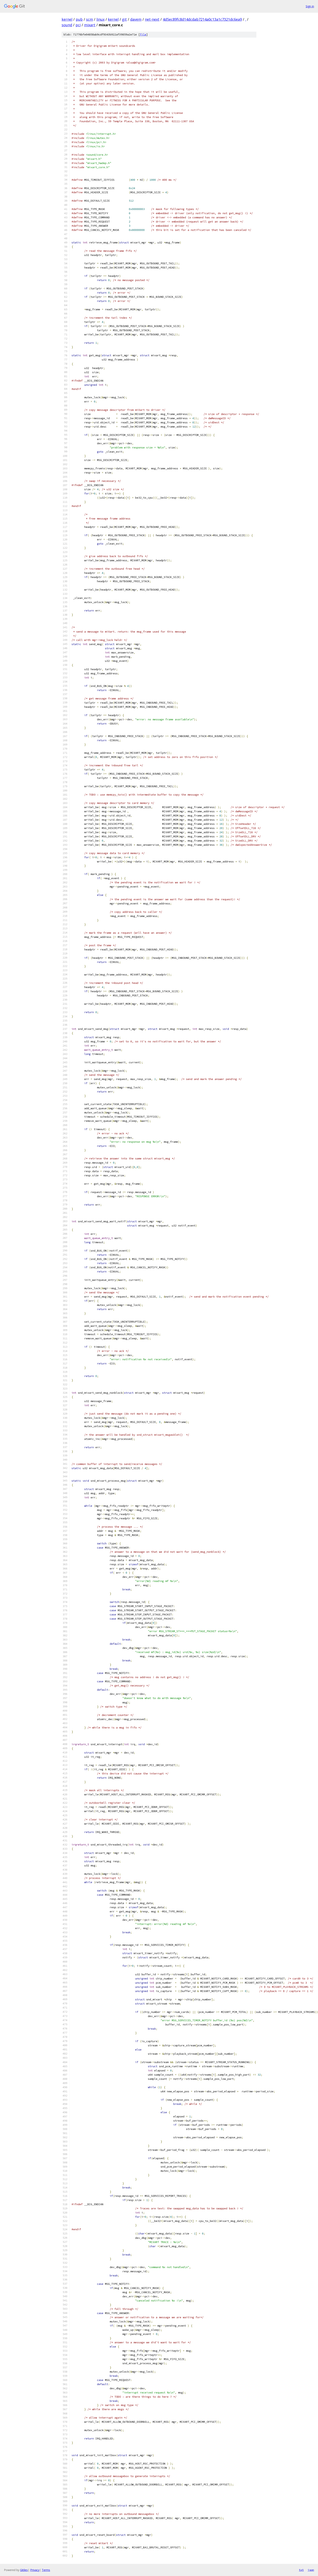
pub (79, 19)
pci (78, 24)
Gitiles (24, 2570)
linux (100, 19)
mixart (89, 24)
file (143, 34)
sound (67, 24)
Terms (46, 2570)
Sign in (310, 6)
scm (89, 19)
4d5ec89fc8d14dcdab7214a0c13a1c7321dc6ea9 (202, 19)
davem (136, 19)
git (124, 19)
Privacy (34, 2570)
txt (301, 2570)
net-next (152, 19)
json (311, 2570)
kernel (67, 19)
